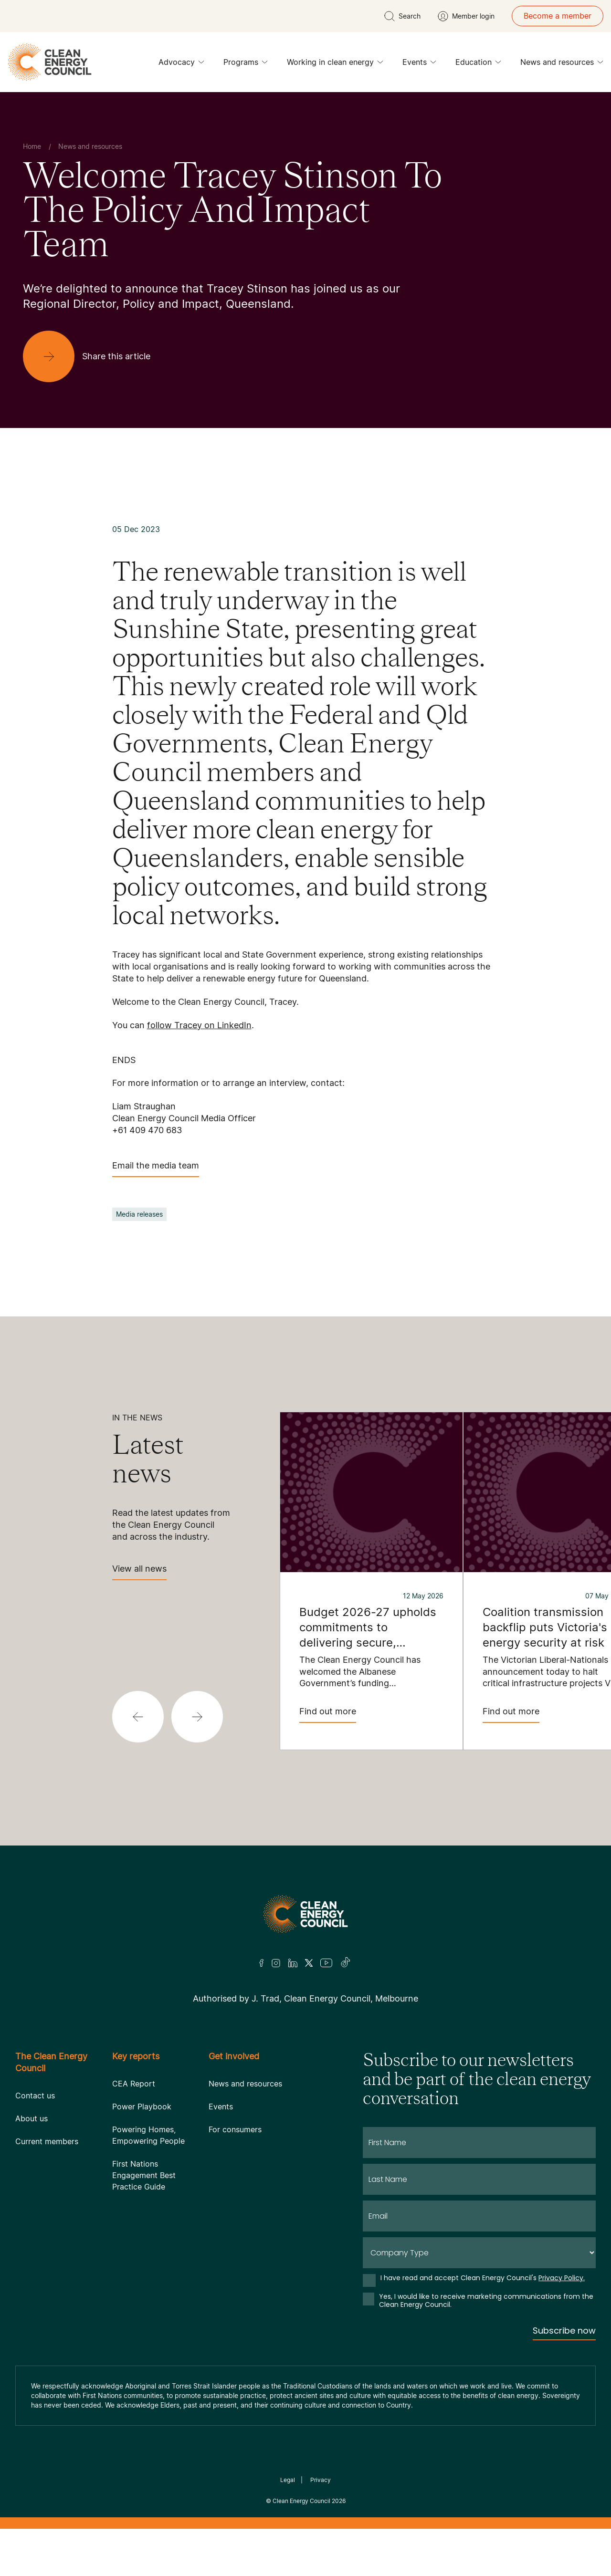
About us (31, 2118)
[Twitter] (309, 1963)
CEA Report (133, 2083)
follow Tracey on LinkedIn (199, 1025)
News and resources (561, 64)
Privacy (320, 2479)
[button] (138, 1716)
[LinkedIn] (292, 1963)
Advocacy (181, 64)
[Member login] (466, 16)
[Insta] (276, 1963)
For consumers (235, 2129)
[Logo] (305, 1914)
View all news (139, 1572)
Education (478, 64)
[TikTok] (346, 1963)
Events (419, 64)
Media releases (139, 1214)
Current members (46, 2141)
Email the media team (155, 1168)
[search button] (402, 16)
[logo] (50, 62)
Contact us (35, 2095)
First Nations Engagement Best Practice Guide (144, 2175)
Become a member (557, 16)
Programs (245, 64)
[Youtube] (326, 1963)
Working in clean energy (335, 64)
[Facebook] (261, 1963)
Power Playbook (141, 2106)
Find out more (327, 1714)
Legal (287, 2479)
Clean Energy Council (301, 2500)
